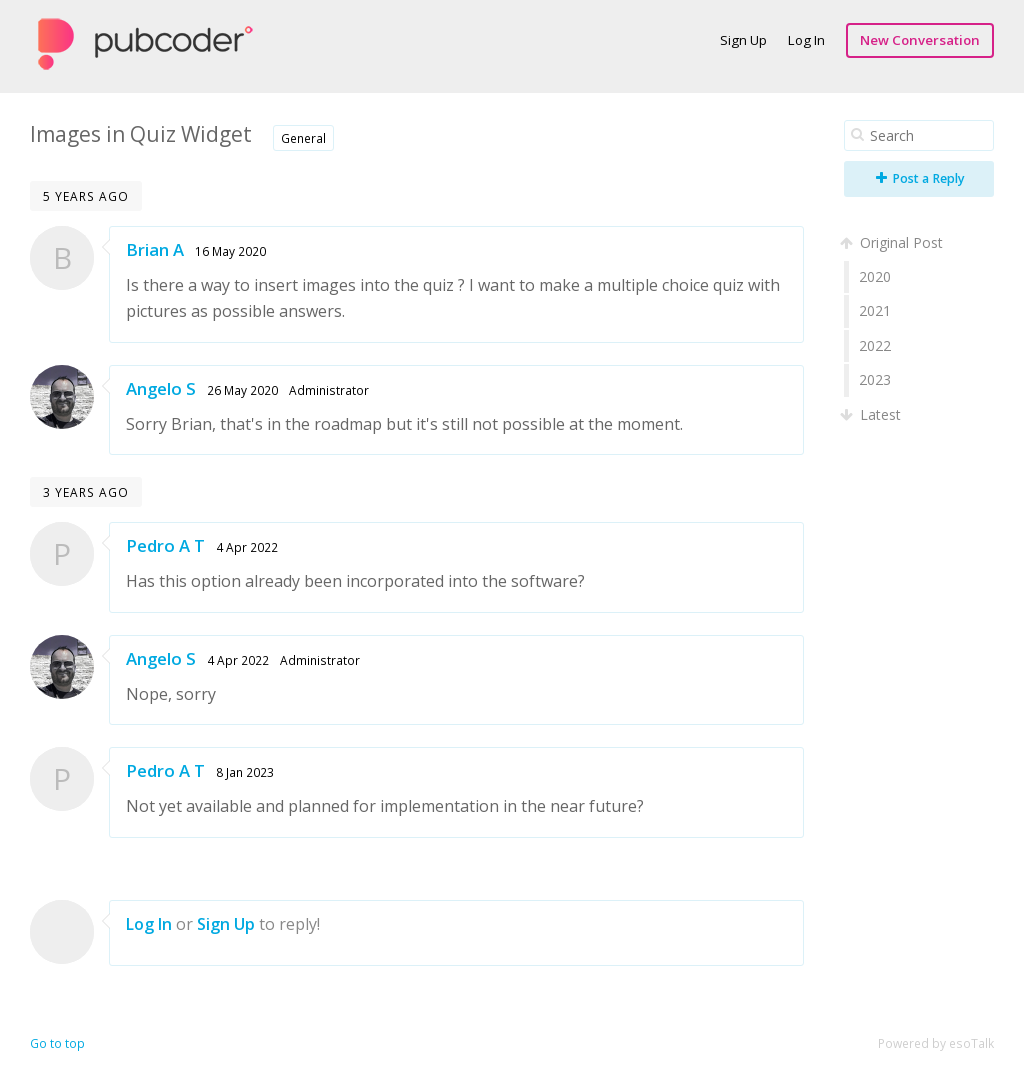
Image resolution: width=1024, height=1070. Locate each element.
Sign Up (743, 40)
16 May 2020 (230, 251)
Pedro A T (165, 545)
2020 (875, 276)
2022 (875, 345)
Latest (872, 414)
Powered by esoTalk (936, 1043)
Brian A (155, 249)
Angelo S (161, 388)
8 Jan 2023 (245, 772)
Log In (806, 40)
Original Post (893, 242)
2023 (875, 379)
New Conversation (920, 40)
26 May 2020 (242, 390)
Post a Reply (920, 178)
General (303, 138)
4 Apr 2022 (247, 547)
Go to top (57, 1043)
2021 (875, 310)
